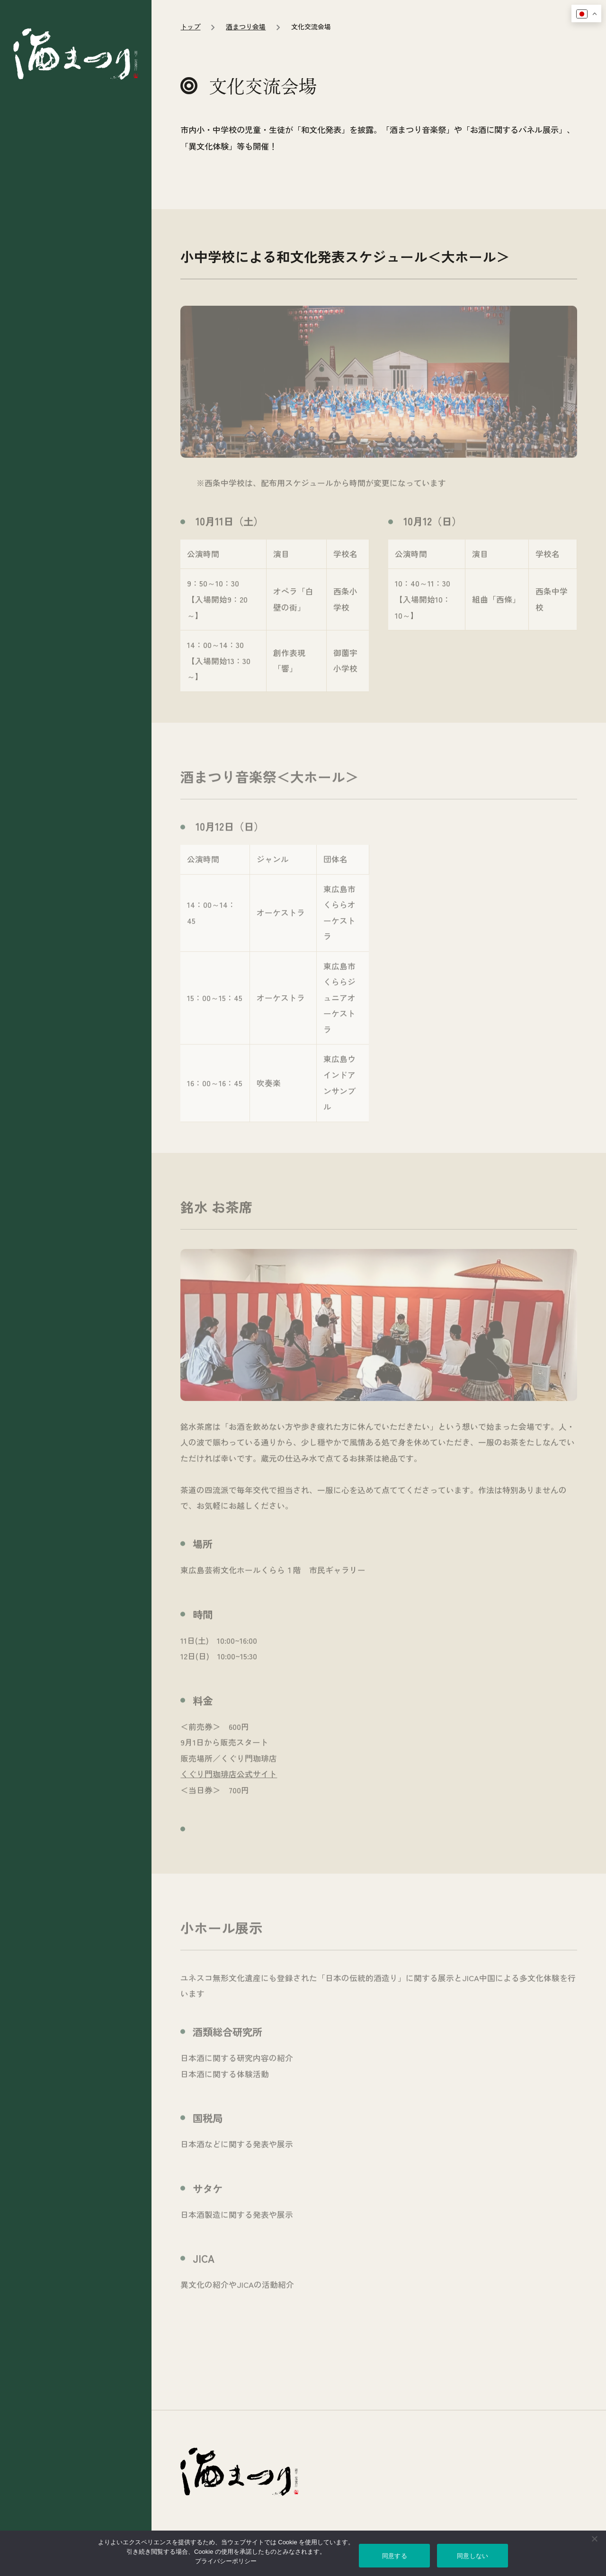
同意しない (472, 2555)
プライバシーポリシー (226, 2561)
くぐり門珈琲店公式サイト (228, 1867)
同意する (394, 2555)
